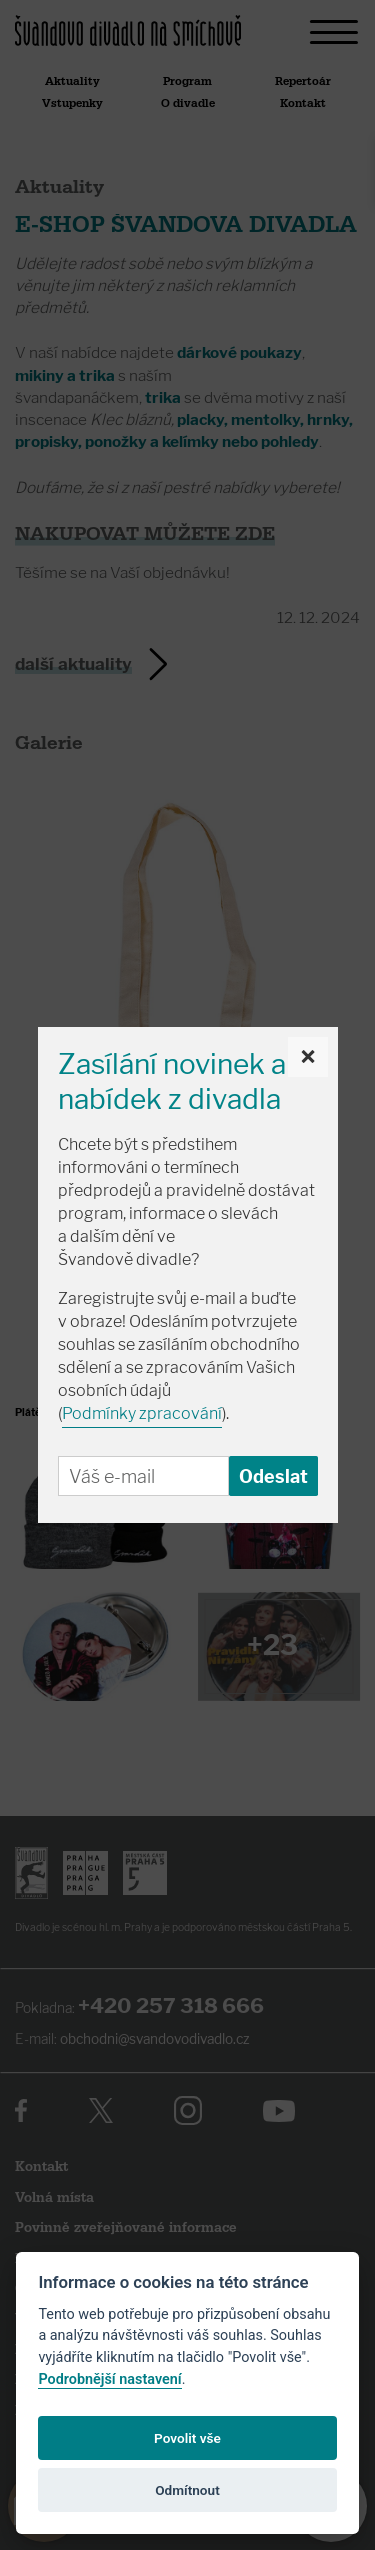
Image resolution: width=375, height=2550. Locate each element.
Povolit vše (187, 2438)
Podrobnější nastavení (109, 2379)
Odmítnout (187, 2490)
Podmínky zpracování (142, 1413)
